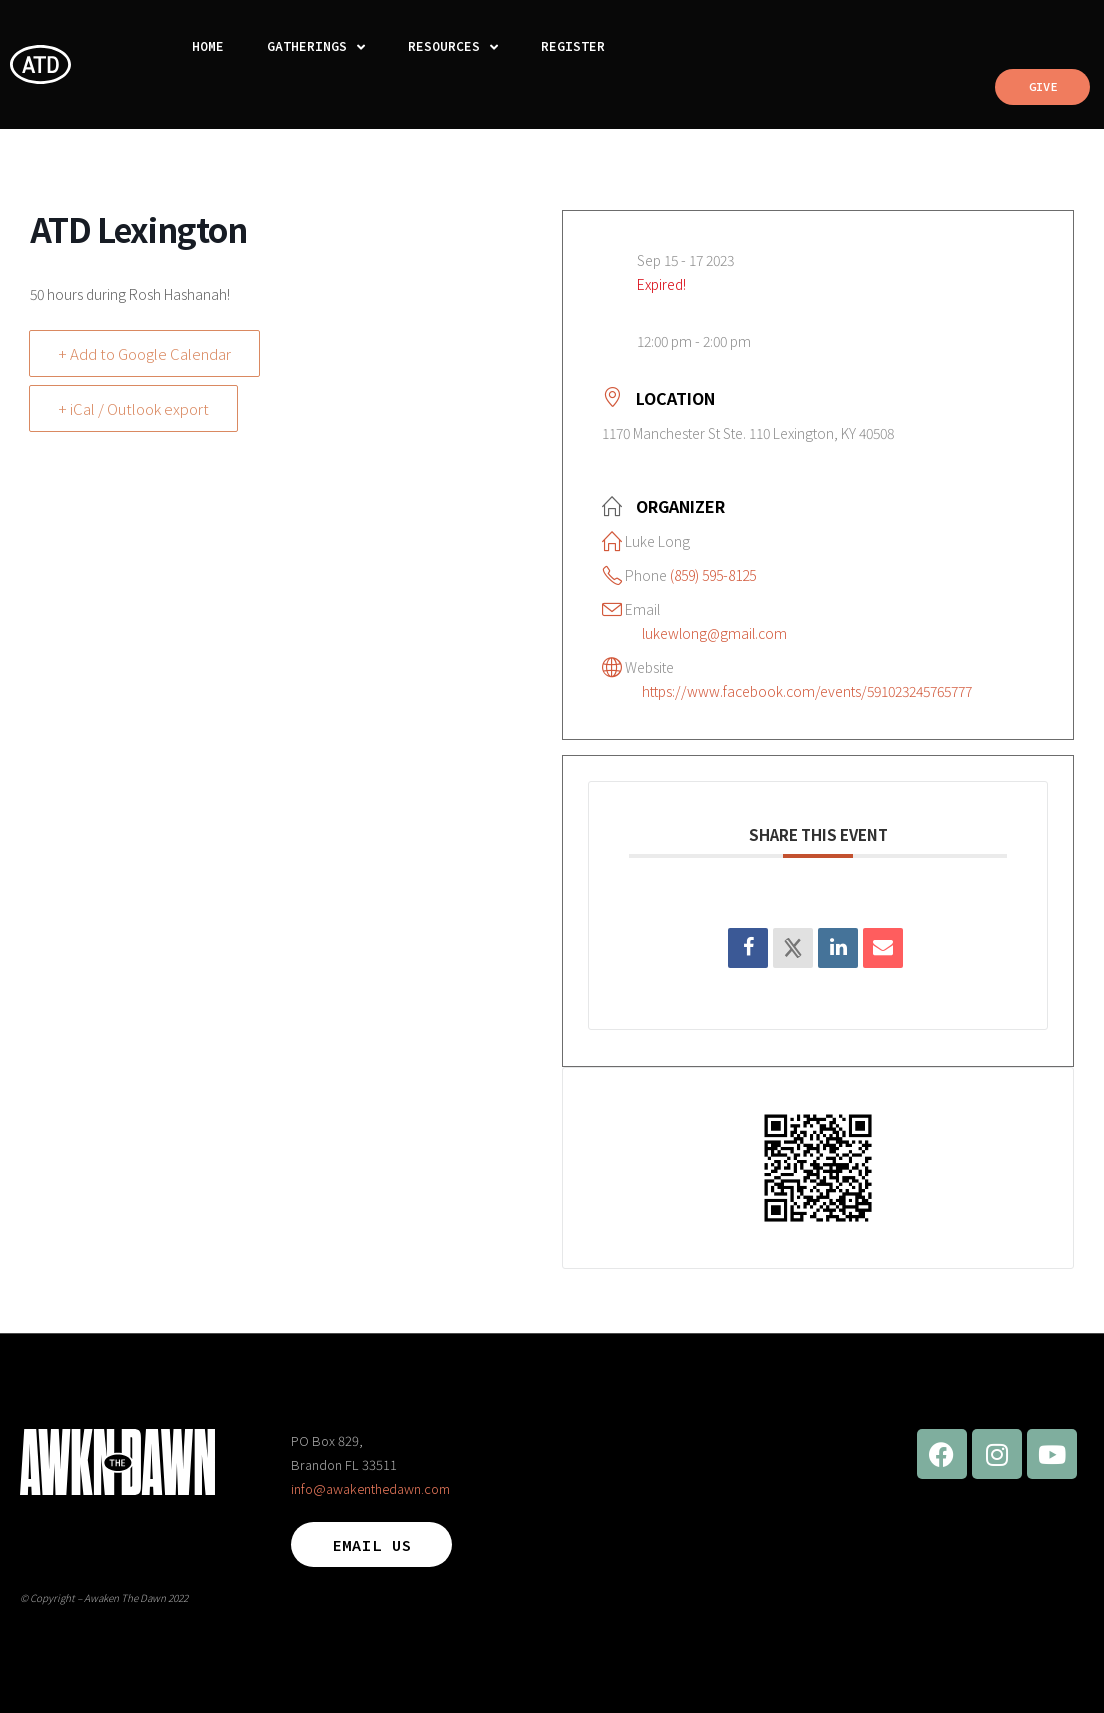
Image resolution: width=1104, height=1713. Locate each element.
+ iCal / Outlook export (133, 408)
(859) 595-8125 (713, 575)
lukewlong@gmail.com (714, 633)
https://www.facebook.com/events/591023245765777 (807, 691)
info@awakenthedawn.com (370, 1488)
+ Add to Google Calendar (144, 353)
